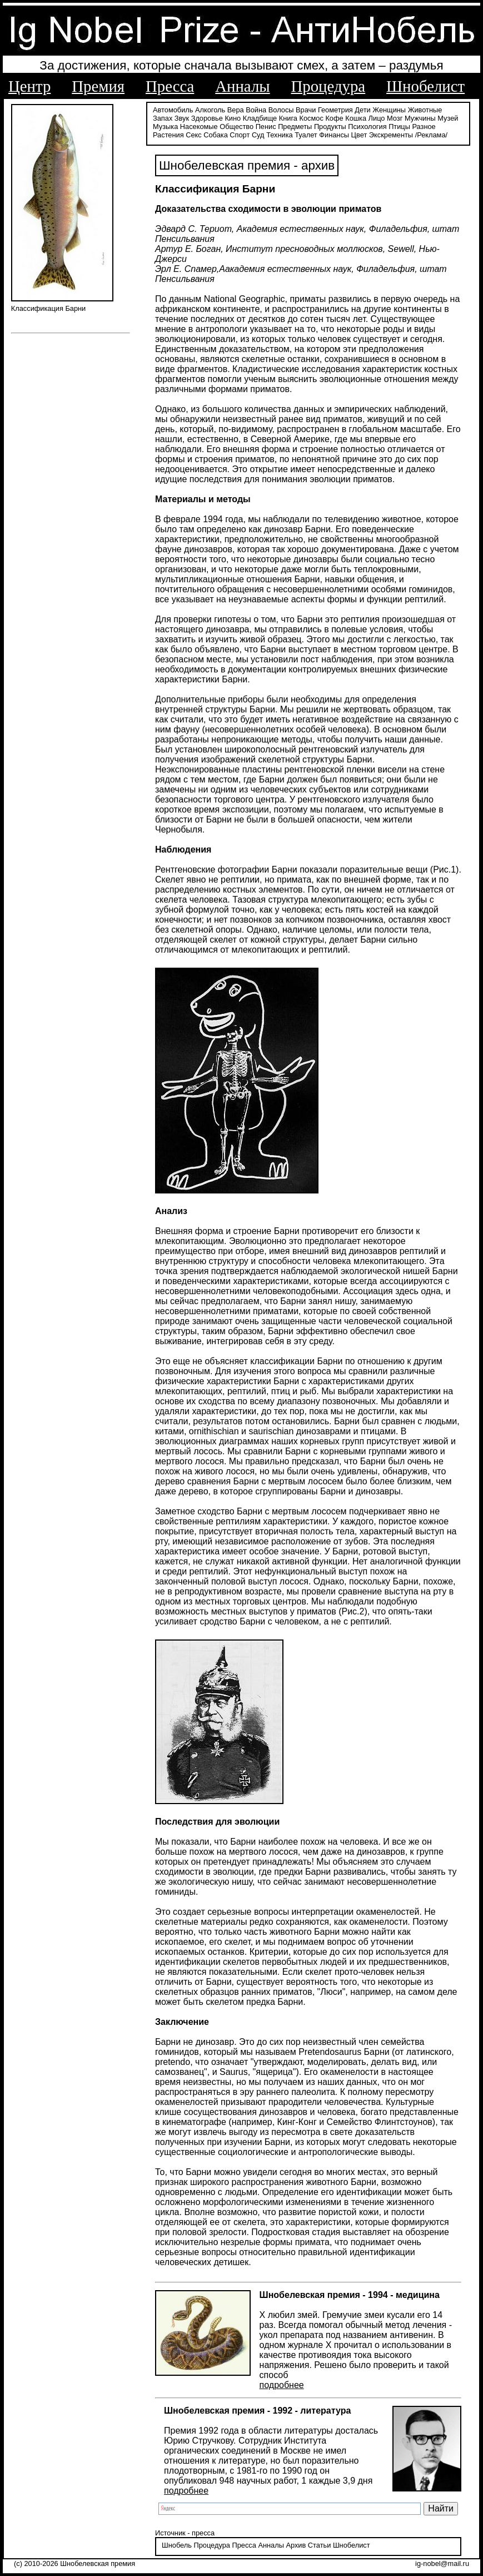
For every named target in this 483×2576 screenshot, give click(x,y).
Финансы (334, 135)
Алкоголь (210, 110)
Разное (423, 126)
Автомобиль (173, 110)
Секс (194, 135)
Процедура (328, 86)
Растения (168, 135)
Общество (236, 126)
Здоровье (207, 118)
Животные (425, 110)
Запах (162, 118)
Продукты (330, 126)
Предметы (295, 126)
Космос (311, 118)
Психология (367, 126)
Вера (235, 110)
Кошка (355, 118)
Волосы (281, 110)
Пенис (266, 126)
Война (256, 110)
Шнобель (177, 2545)
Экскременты (391, 135)
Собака (215, 135)
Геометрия (335, 110)
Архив (296, 2545)
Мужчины (420, 118)
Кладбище (260, 118)
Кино (233, 118)
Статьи (319, 2545)
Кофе (334, 118)
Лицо (377, 118)
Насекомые (199, 126)
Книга (288, 118)
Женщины (389, 110)
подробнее (282, 2385)
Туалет (306, 135)
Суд (258, 135)
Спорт (240, 135)
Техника (279, 135)
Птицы (399, 126)
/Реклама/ (431, 135)
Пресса (170, 86)
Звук (182, 118)
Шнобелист (425, 86)
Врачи (306, 110)
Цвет (359, 135)
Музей (447, 118)
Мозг (394, 118)
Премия (98, 86)
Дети (362, 110)
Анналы (242, 86)
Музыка (165, 126)
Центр (29, 86)
